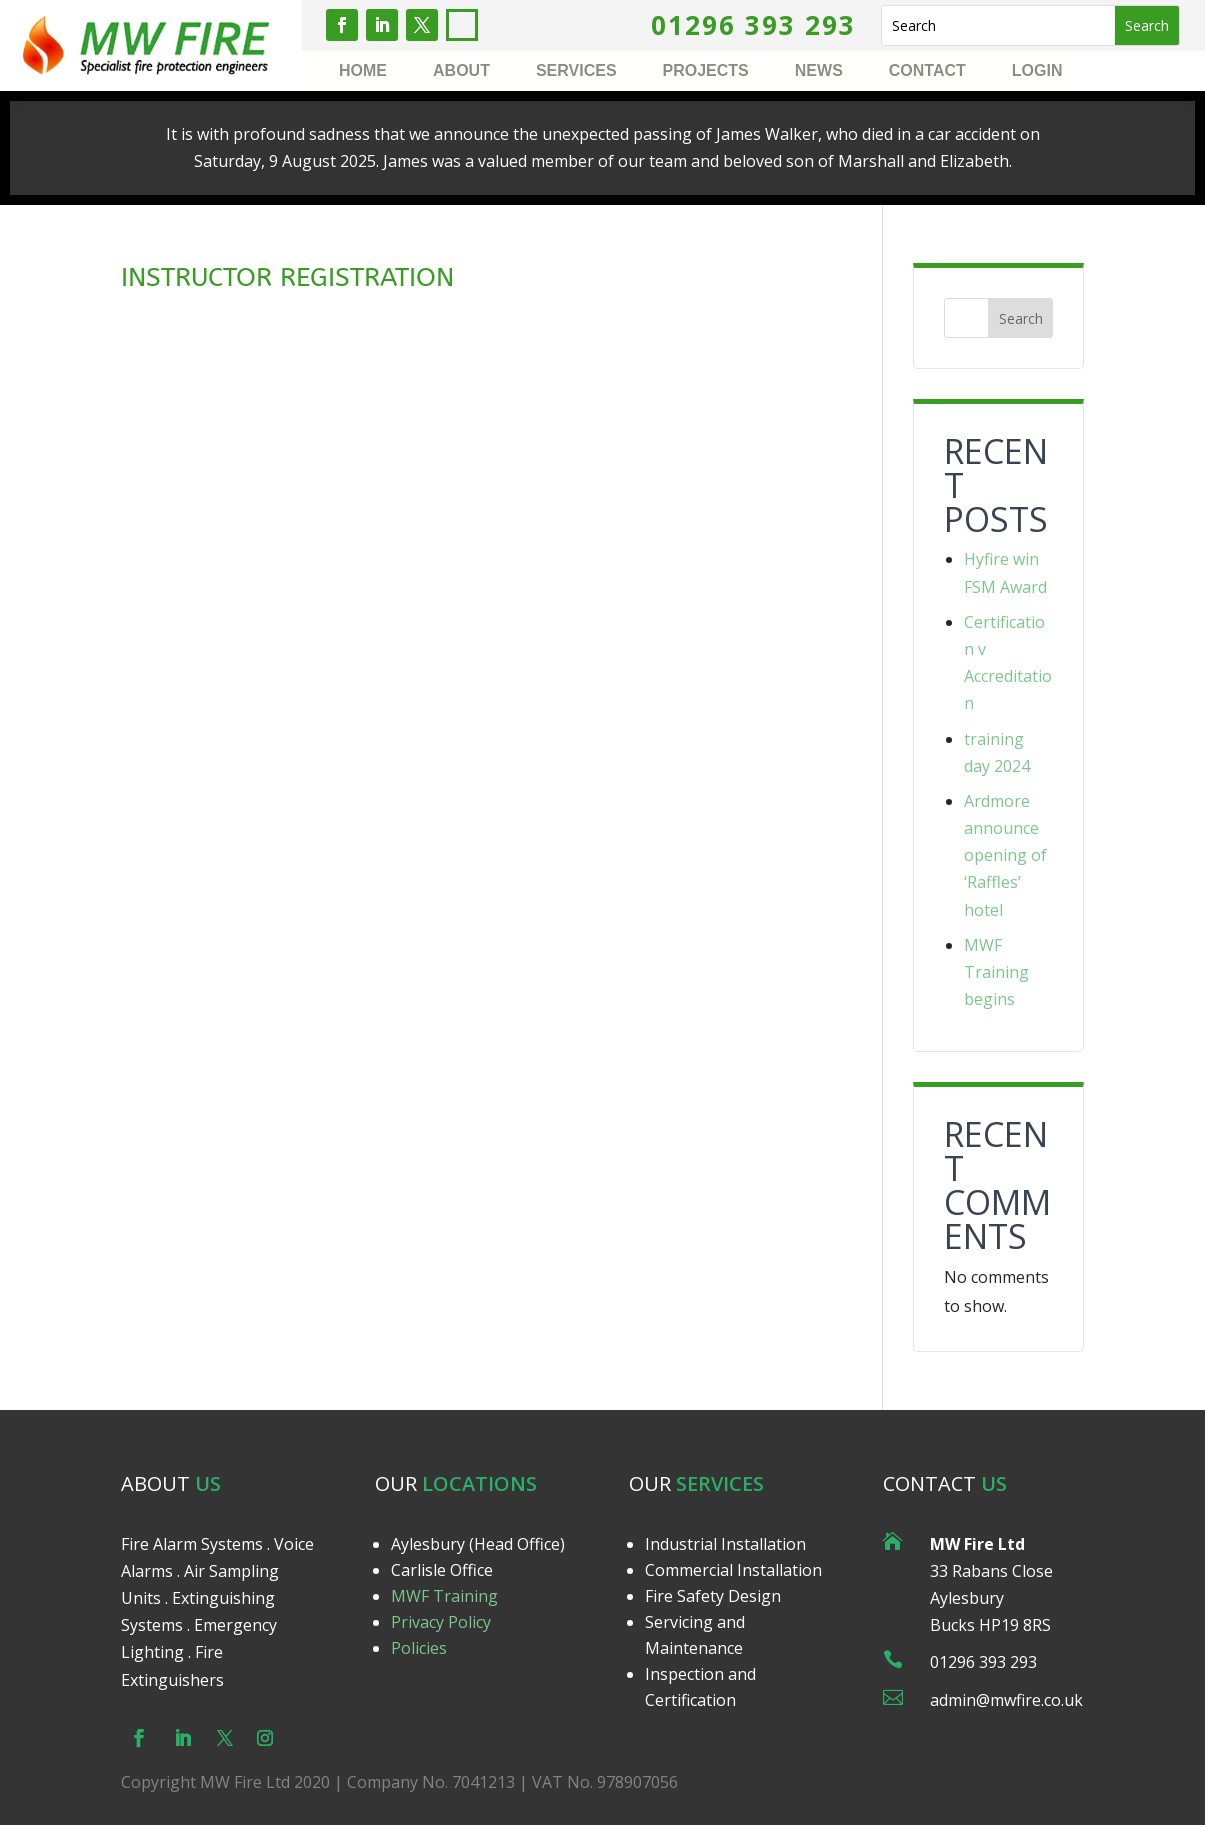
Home (363, 71)
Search (1021, 318)
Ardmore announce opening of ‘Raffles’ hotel (1005, 855)
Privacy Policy (441, 1746)
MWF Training (444, 1720)
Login (1037, 71)
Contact (927, 71)
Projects (706, 71)
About (461, 71)
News (819, 71)
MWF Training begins (996, 972)
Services (576, 71)
